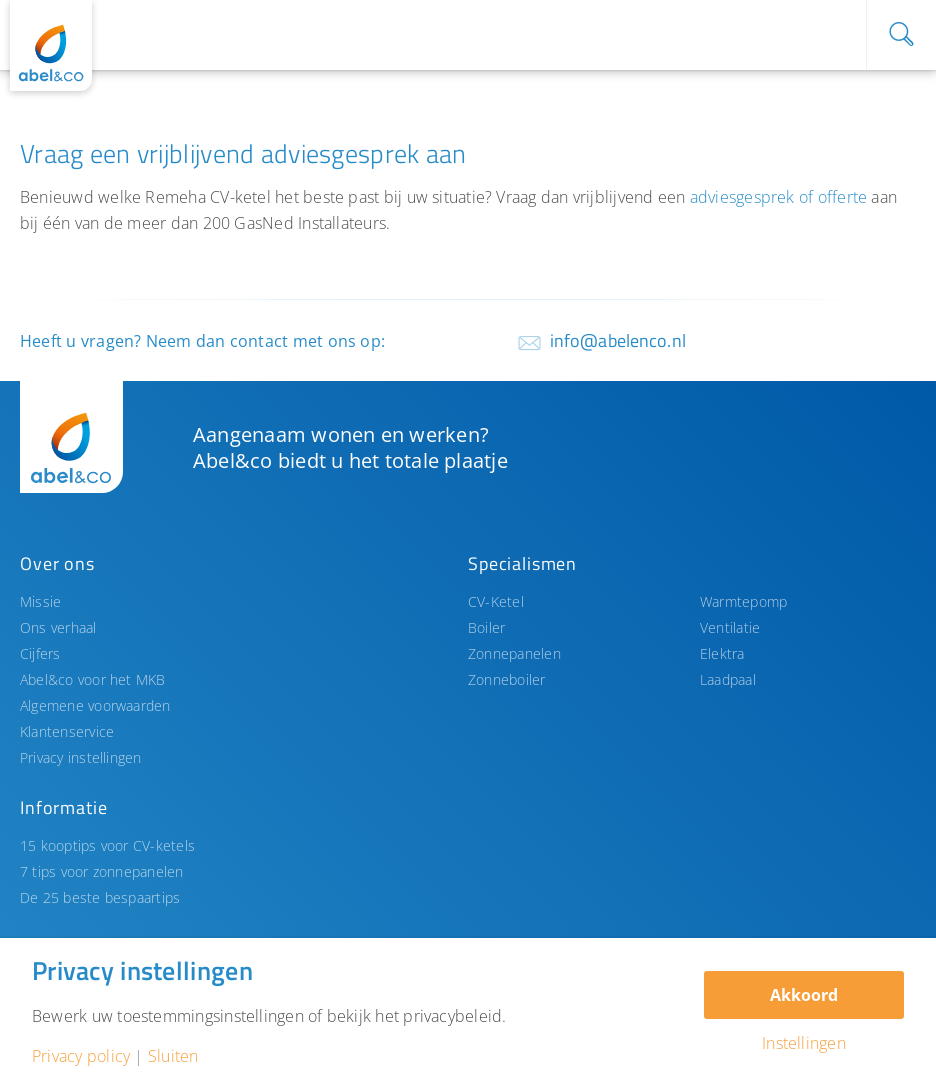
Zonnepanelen (514, 653)
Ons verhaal (58, 627)
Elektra (722, 653)
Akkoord (804, 995)
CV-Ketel (496, 601)
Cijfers (40, 653)
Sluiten (173, 1056)
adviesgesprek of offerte (779, 197)
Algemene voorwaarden (95, 705)
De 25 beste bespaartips (100, 897)
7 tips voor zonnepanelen (102, 871)
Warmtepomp (743, 601)
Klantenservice (67, 731)
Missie (40, 601)
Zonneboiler (507, 679)
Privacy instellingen (81, 757)
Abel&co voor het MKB (93, 679)
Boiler (486, 627)
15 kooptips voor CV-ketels (107, 845)
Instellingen (804, 1043)
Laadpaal (728, 679)
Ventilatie (730, 627)
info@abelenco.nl (618, 340)
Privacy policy (81, 1056)
